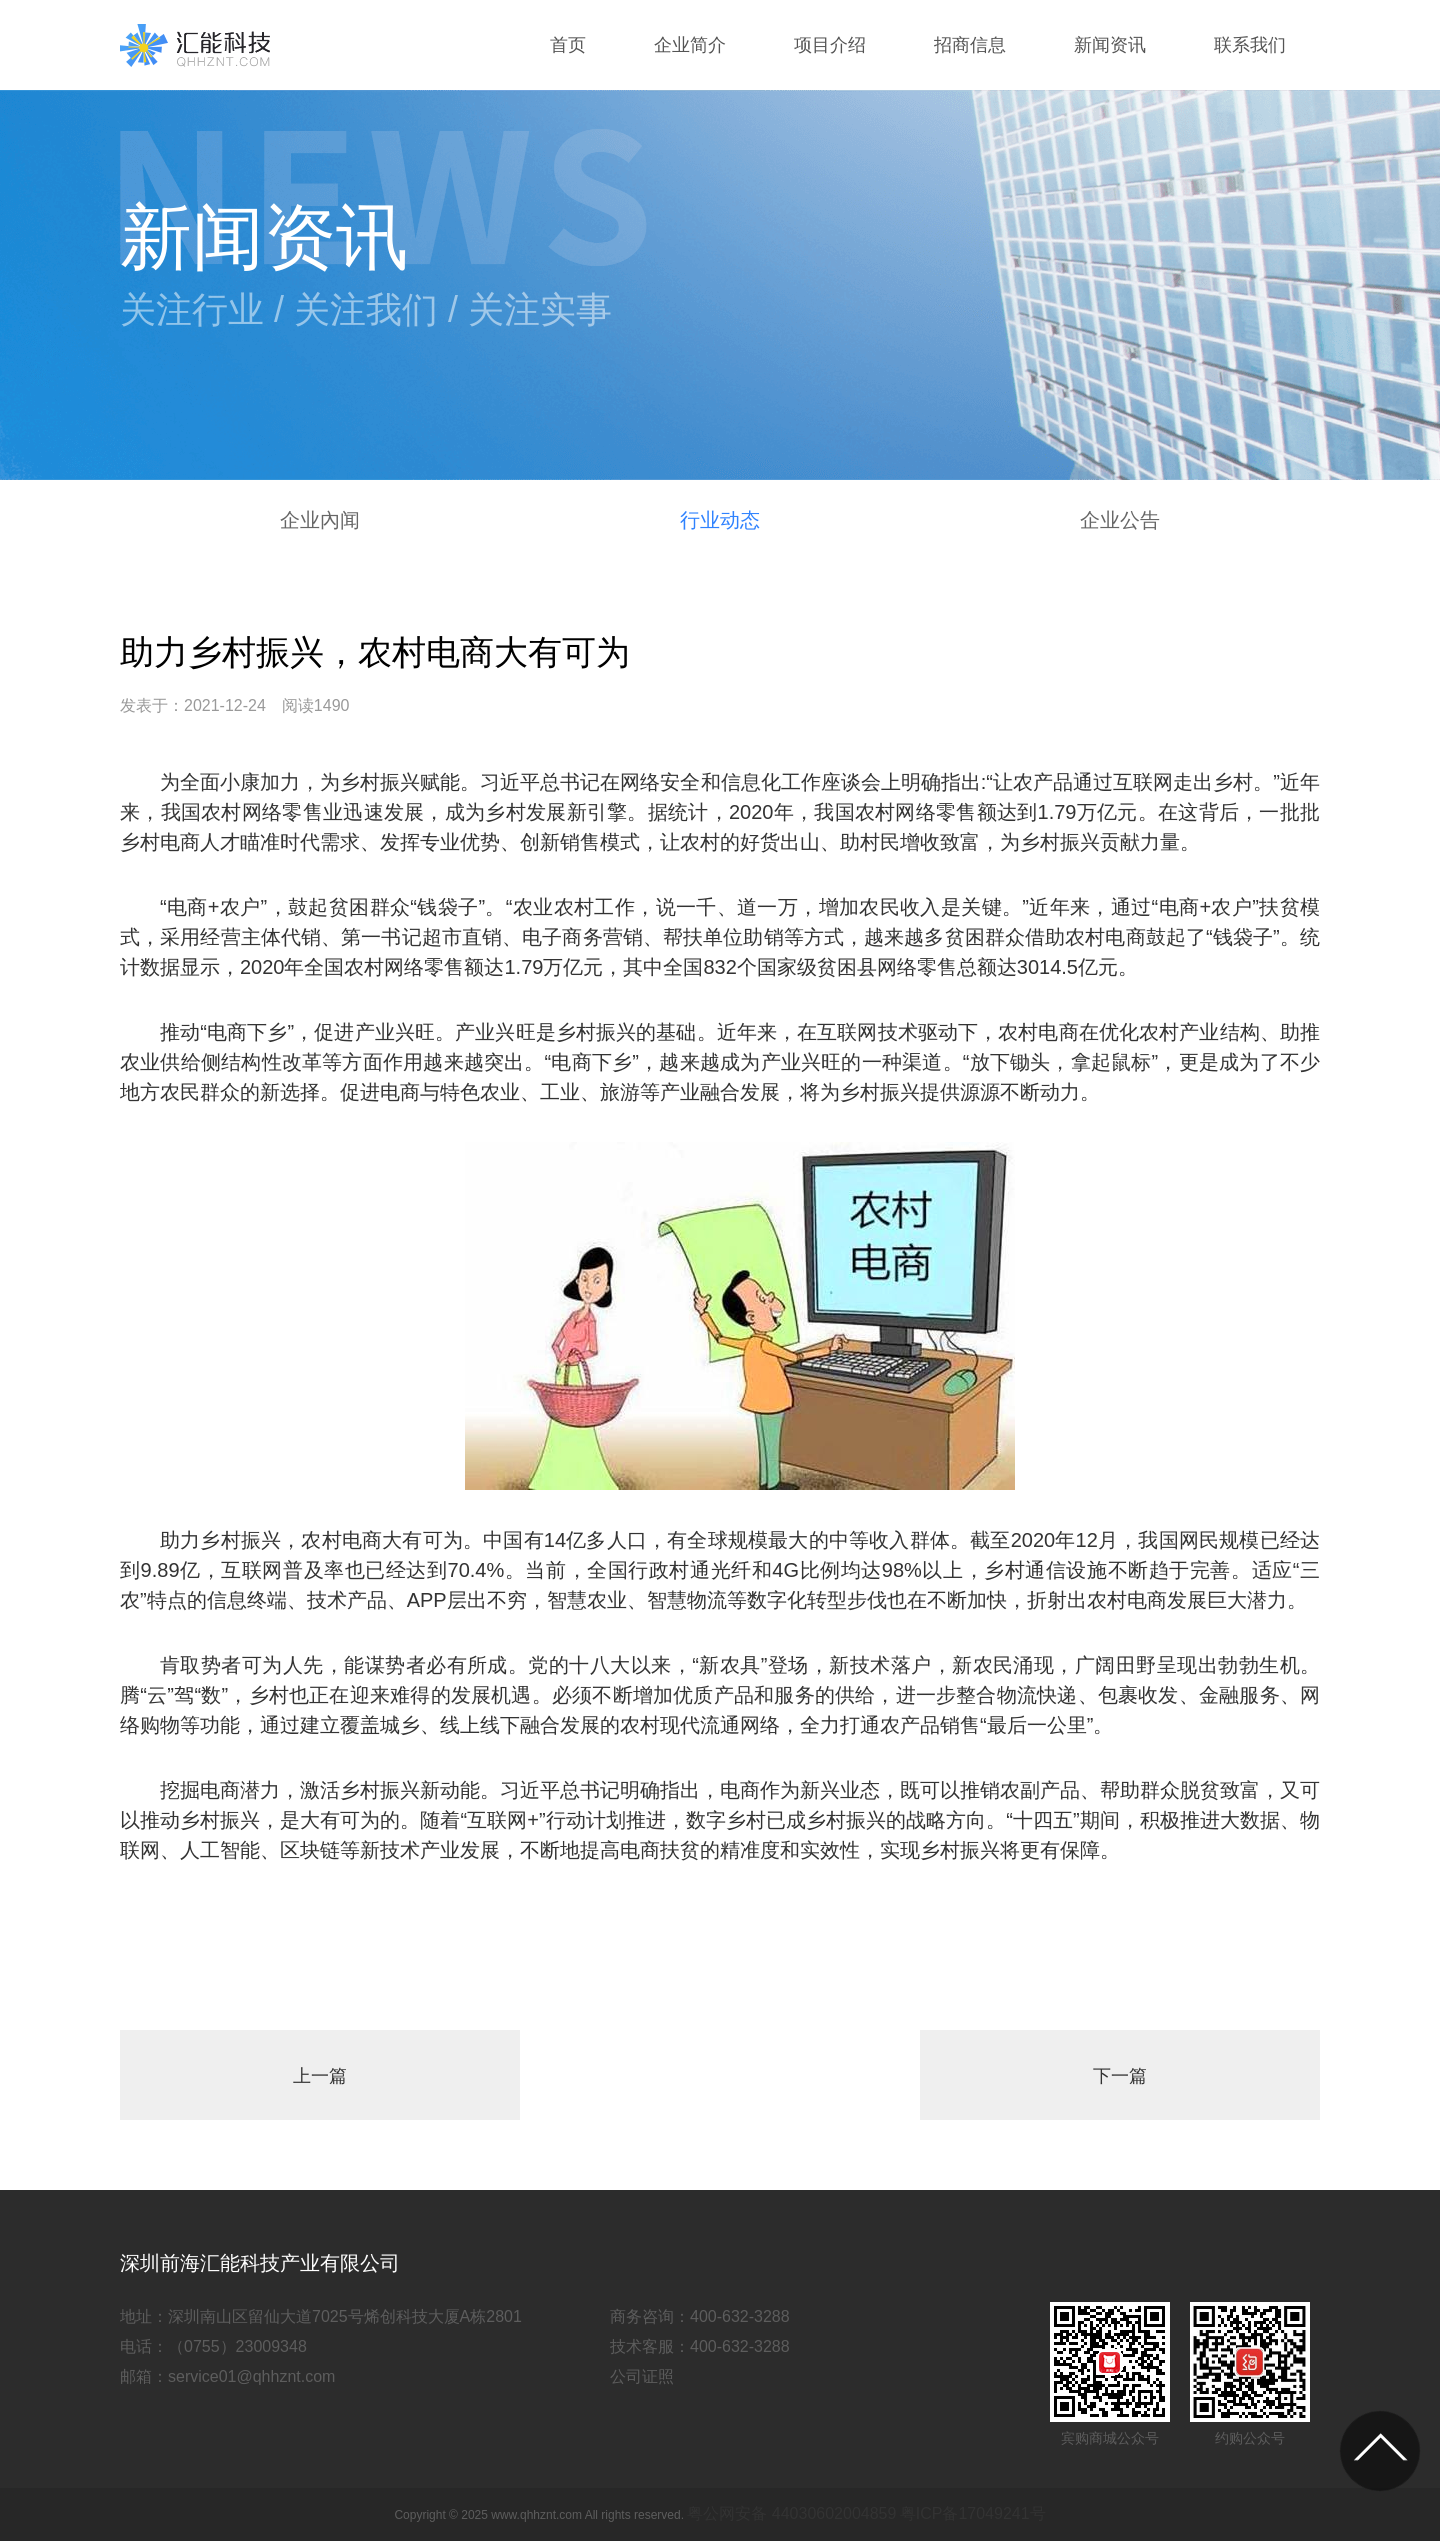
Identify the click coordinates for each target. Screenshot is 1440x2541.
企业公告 (1120, 520)
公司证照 (642, 2376)
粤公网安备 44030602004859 (791, 2513)
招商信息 (970, 45)
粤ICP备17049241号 (973, 2513)
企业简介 (690, 45)
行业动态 (720, 520)
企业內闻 (320, 520)
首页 (568, 45)
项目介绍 (830, 45)
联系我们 (1250, 45)
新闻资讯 (1110, 45)
